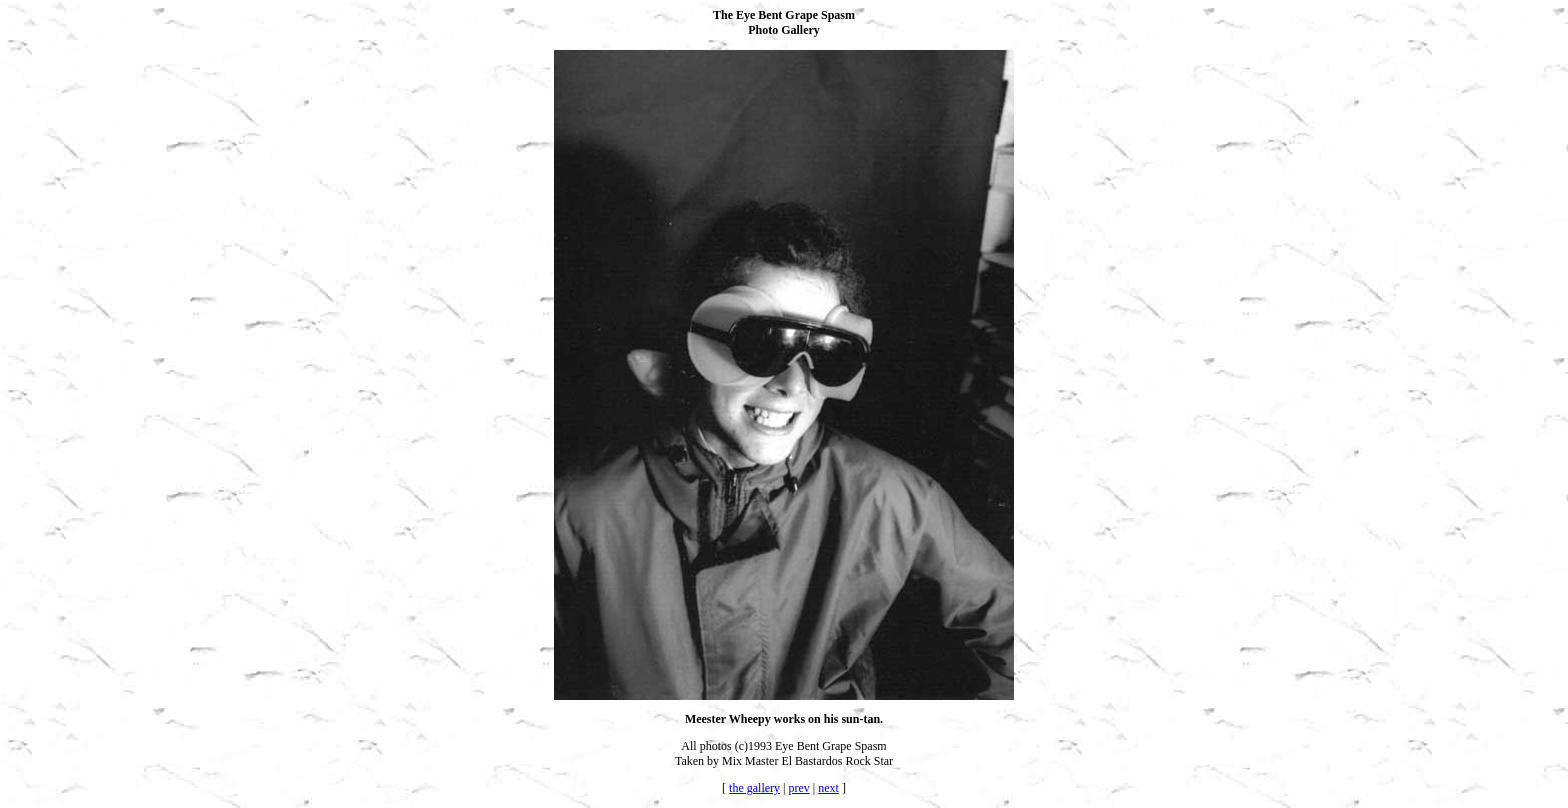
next (828, 788)
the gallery (754, 788)
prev (798, 788)
